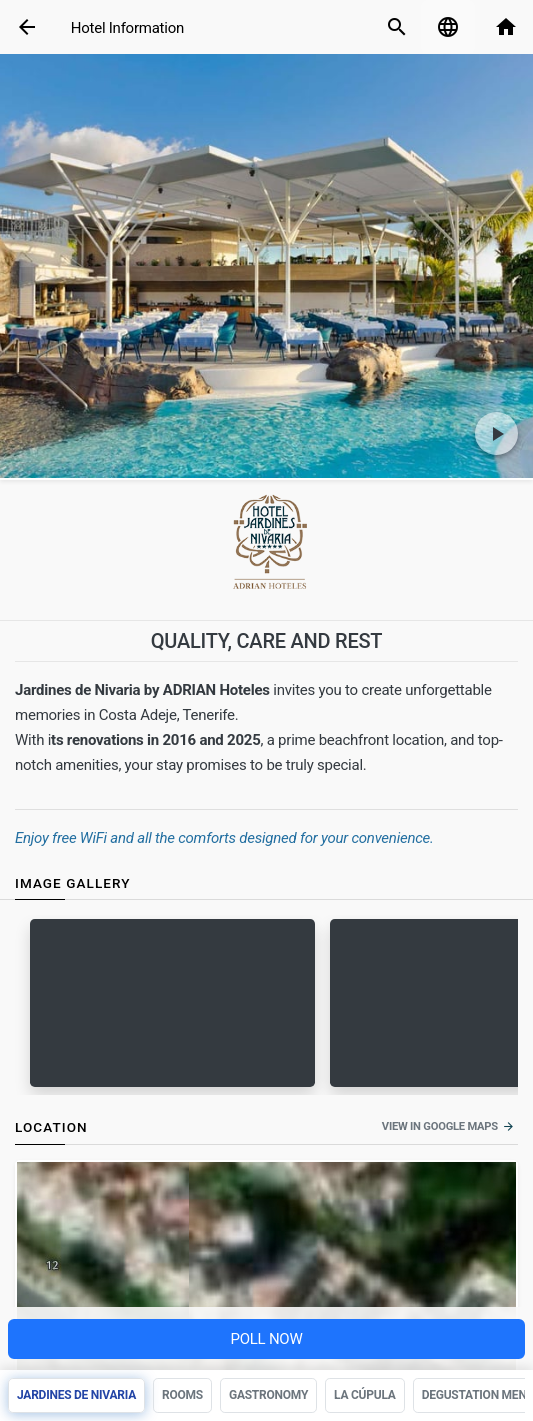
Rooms (182, 1395)
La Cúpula (365, 1395)
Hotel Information (127, 28)
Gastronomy (268, 1395)
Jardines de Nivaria (76, 1395)
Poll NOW (266, 1339)
